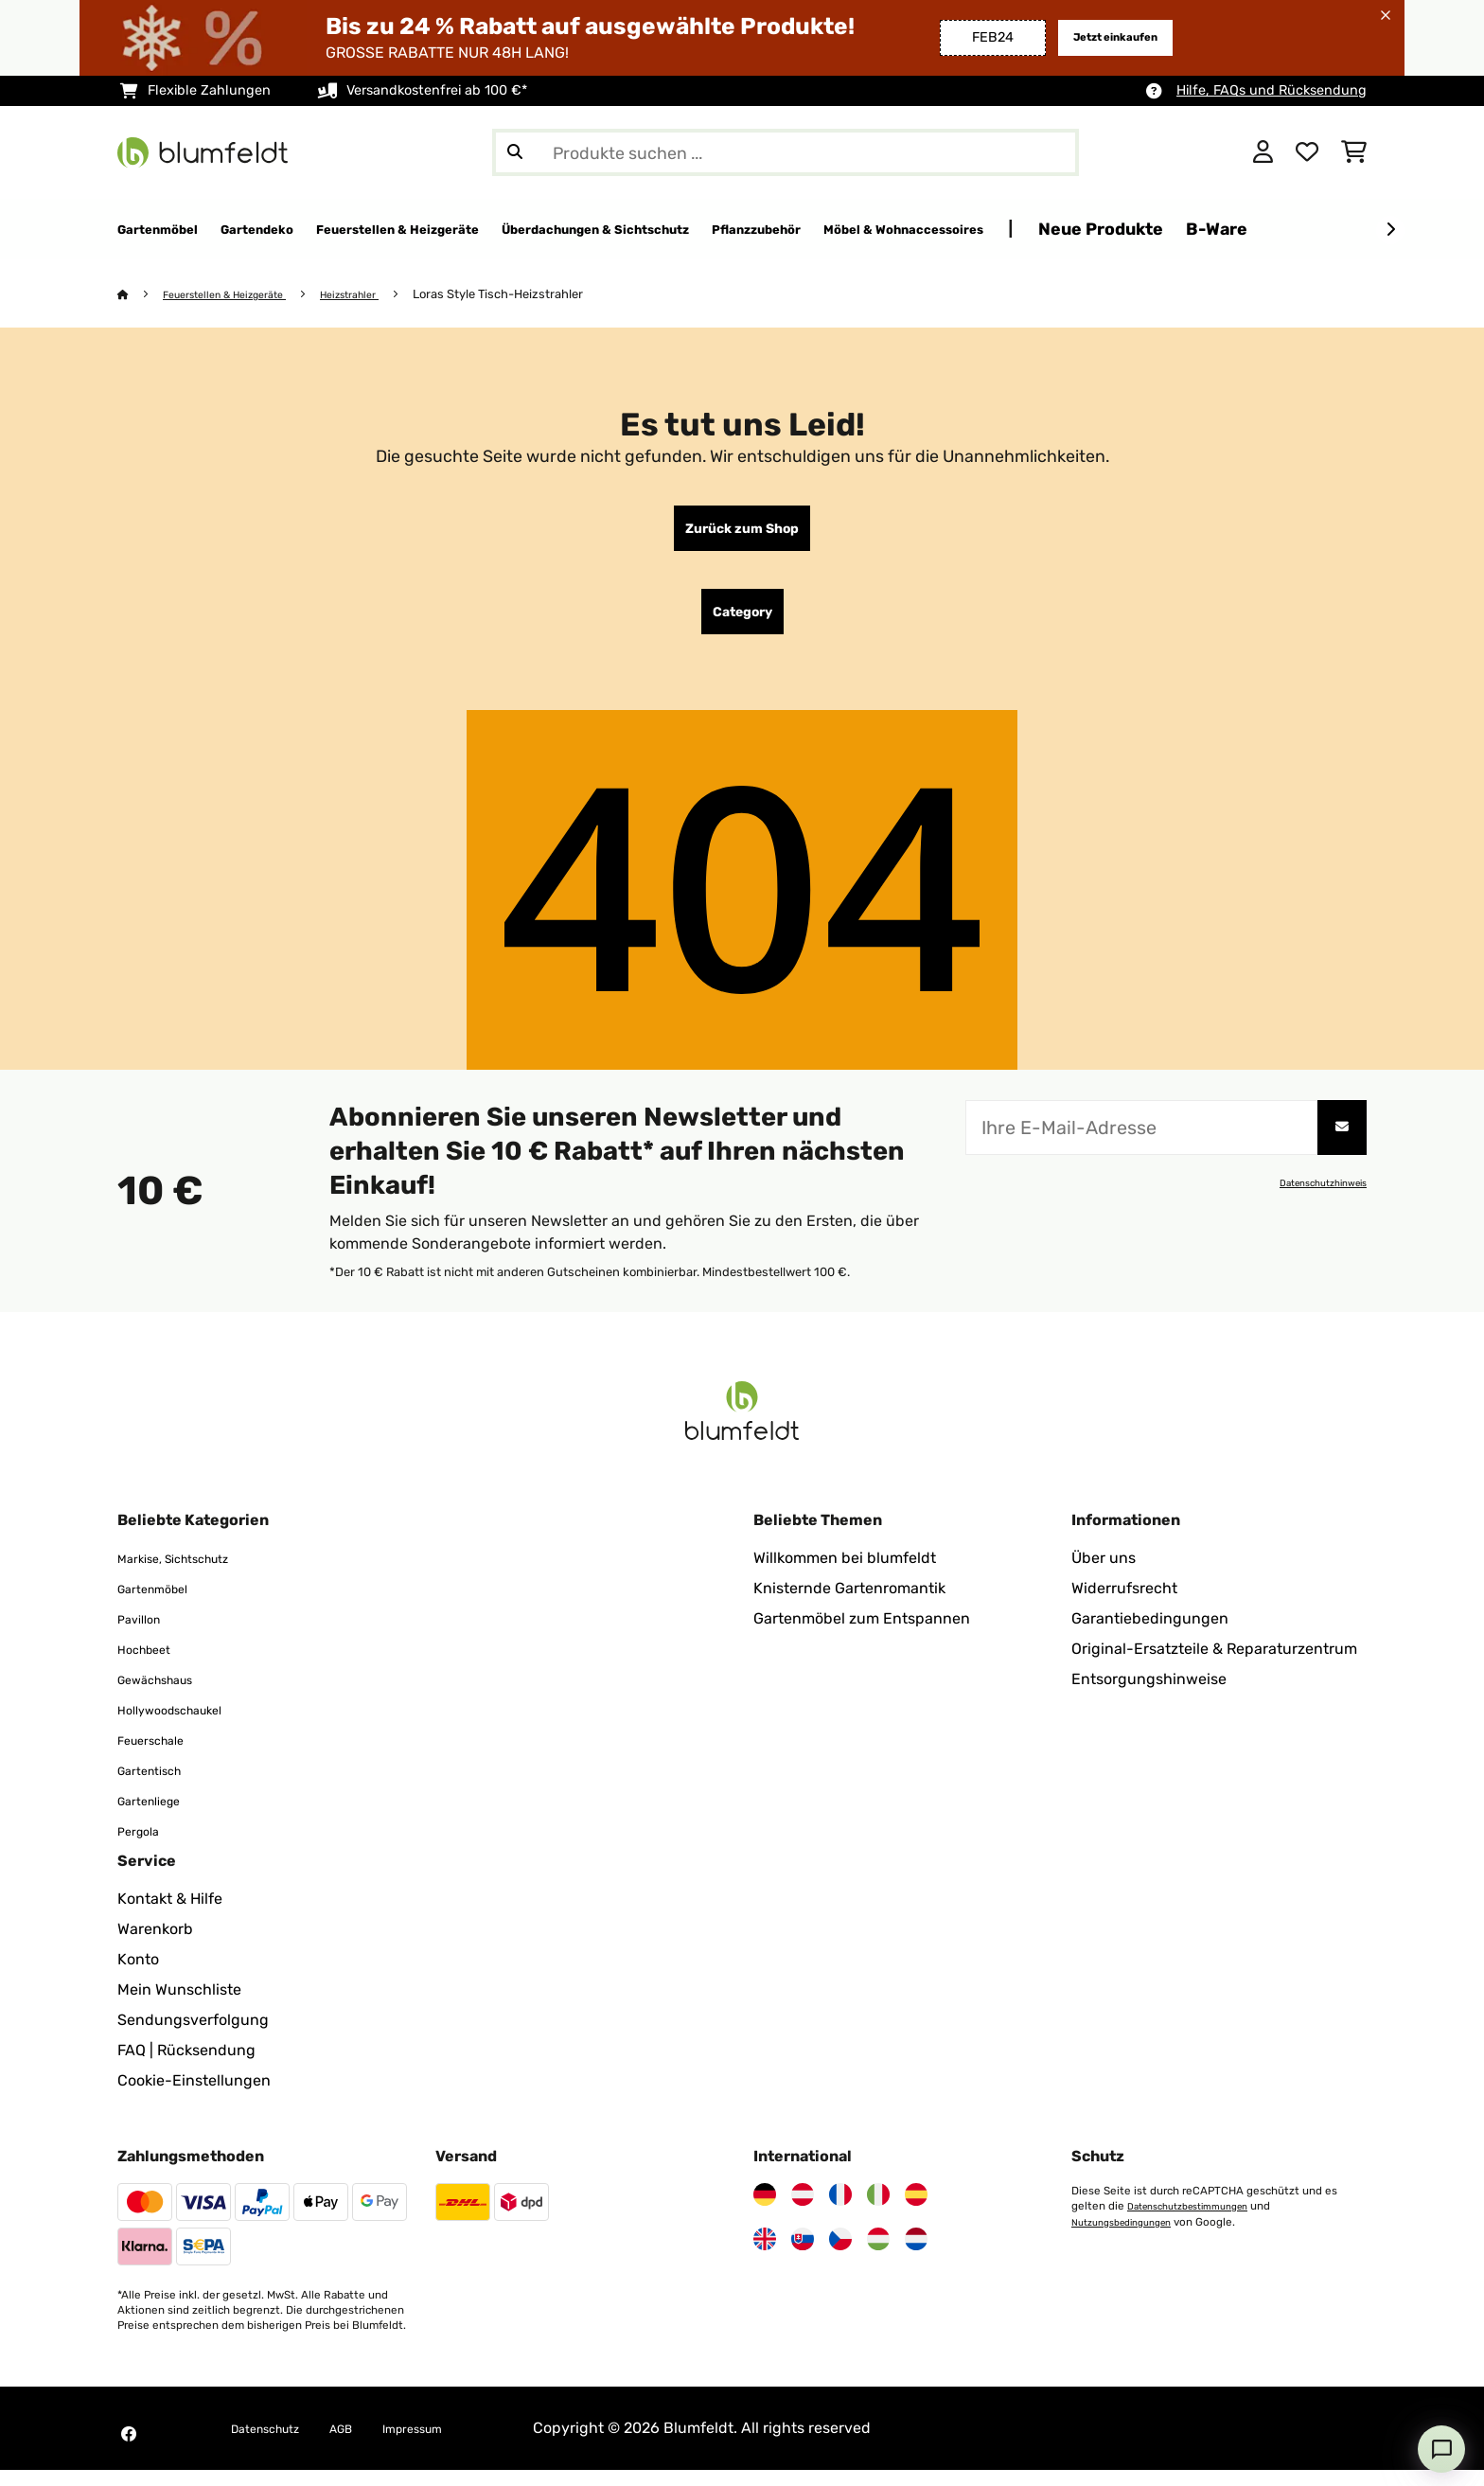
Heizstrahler (385, 295)
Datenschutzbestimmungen (1199, 2222)
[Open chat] (1441, 2449)
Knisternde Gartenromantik (849, 1604)
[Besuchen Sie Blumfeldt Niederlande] (916, 2255)
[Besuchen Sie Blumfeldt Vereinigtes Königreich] (764, 2255)
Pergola (144, 1847)
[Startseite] (141, 295)
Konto (138, 1975)
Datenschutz (276, 2444)
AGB (367, 2444)
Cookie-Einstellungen (194, 2096)
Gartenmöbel (163, 1604)
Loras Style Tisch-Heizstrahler (540, 295)
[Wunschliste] (1307, 152)
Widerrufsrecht (1124, 1604)
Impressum (453, 2444)
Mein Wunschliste (179, 2006)
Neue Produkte (1370, 229)
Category (742, 624)
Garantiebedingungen (1149, 1634)
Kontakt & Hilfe (169, 1915)
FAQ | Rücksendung (186, 2066)
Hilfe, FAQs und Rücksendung (1271, 90)
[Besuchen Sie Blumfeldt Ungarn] (878, 2255)
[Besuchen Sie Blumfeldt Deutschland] (764, 2210)
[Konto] (1263, 152)
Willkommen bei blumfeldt (844, 1574)
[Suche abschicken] (514, 152)
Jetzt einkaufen (1103, 37)
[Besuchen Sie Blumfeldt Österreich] (802, 2210)
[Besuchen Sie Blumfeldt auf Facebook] (128, 2450)
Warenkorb (155, 1945)
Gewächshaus (167, 1695)
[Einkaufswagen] (1354, 152)
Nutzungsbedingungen (1131, 2237)
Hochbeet (151, 1665)
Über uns (1103, 1574)
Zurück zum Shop (742, 533)
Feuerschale (160, 1756)
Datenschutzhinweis (1314, 1198)
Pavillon (145, 1634)
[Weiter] (1390, 230)
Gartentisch (159, 1786)
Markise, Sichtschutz (190, 1574)
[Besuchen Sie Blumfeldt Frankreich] (840, 2210)
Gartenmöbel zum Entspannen (861, 1634)
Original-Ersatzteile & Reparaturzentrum (1214, 1665)
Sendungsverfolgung (193, 2036)
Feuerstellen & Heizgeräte (240, 295)
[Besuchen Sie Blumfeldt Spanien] (916, 2210)
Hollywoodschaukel (186, 1725)
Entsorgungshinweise (1149, 1695)
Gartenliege (158, 1816)
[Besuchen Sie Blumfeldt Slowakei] (802, 2255)
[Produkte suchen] (785, 152)
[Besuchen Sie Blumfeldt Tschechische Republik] (840, 2255)
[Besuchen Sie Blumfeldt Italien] (878, 2210)
